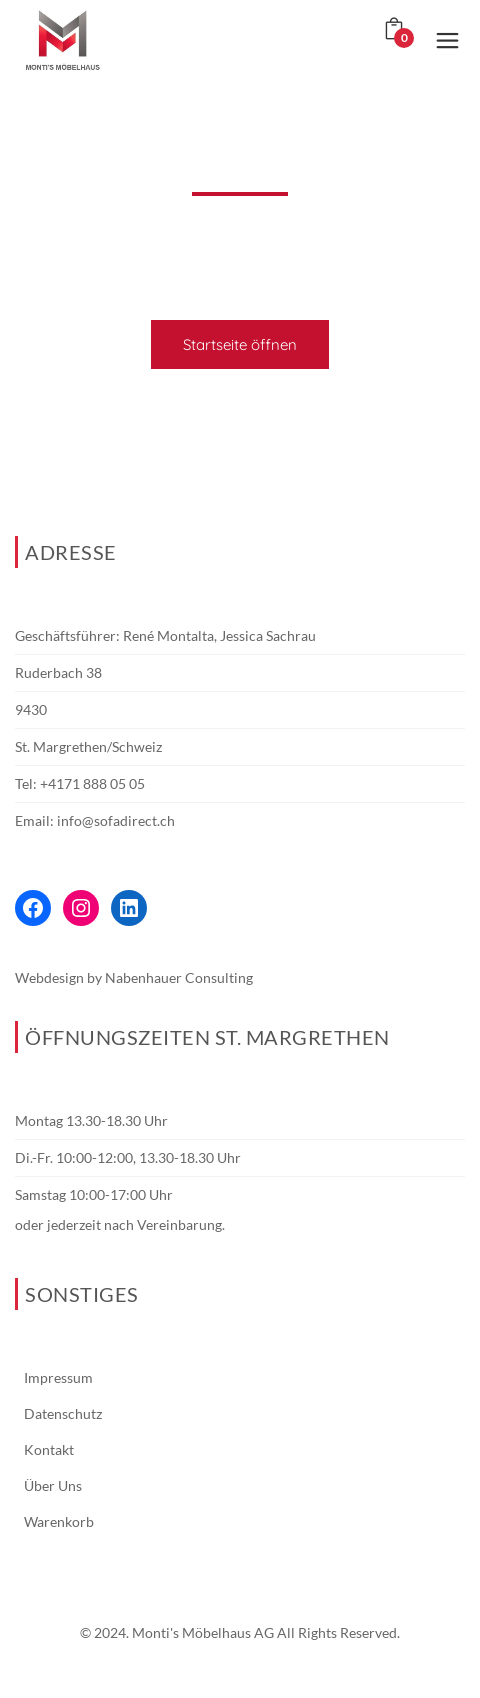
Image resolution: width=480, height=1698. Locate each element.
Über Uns (53, 1485)
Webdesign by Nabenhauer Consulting (134, 977)
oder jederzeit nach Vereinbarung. (120, 1224)
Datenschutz (63, 1413)
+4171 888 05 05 (92, 783)
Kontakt (49, 1449)
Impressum (58, 1377)
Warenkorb (59, 1521)
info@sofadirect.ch (116, 820)
